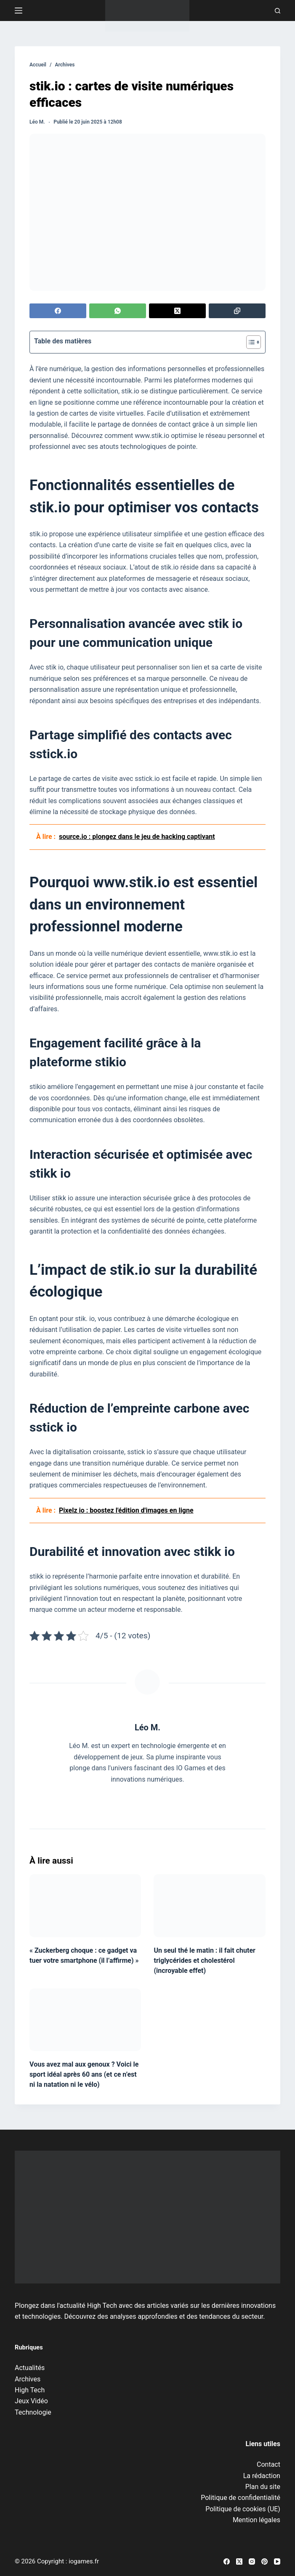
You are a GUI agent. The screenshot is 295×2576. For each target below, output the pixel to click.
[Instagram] (252, 2561)
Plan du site (262, 2487)
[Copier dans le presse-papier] (237, 310)
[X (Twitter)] (177, 310)
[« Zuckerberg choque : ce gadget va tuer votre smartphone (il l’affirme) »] (85, 1905)
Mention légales (256, 2520)
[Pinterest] (264, 2561)
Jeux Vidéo (31, 2401)
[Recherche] (277, 10)
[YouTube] (277, 2561)
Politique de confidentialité (240, 2498)
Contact (268, 2464)
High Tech (30, 2390)
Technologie (33, 2412)
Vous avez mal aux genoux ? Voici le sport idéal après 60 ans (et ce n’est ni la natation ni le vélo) (83, 2074)
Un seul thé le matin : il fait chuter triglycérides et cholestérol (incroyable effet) (204, 1960)
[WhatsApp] (117, 310)
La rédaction (261, 2476)
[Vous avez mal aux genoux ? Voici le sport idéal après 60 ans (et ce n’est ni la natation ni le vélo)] (85, 2019)
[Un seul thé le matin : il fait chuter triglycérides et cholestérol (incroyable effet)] (209, 1905)
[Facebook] (57, 310)
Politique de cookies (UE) (242, 2509)
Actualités (30, 2368)
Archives (27, 2379)
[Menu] (18, 10)
